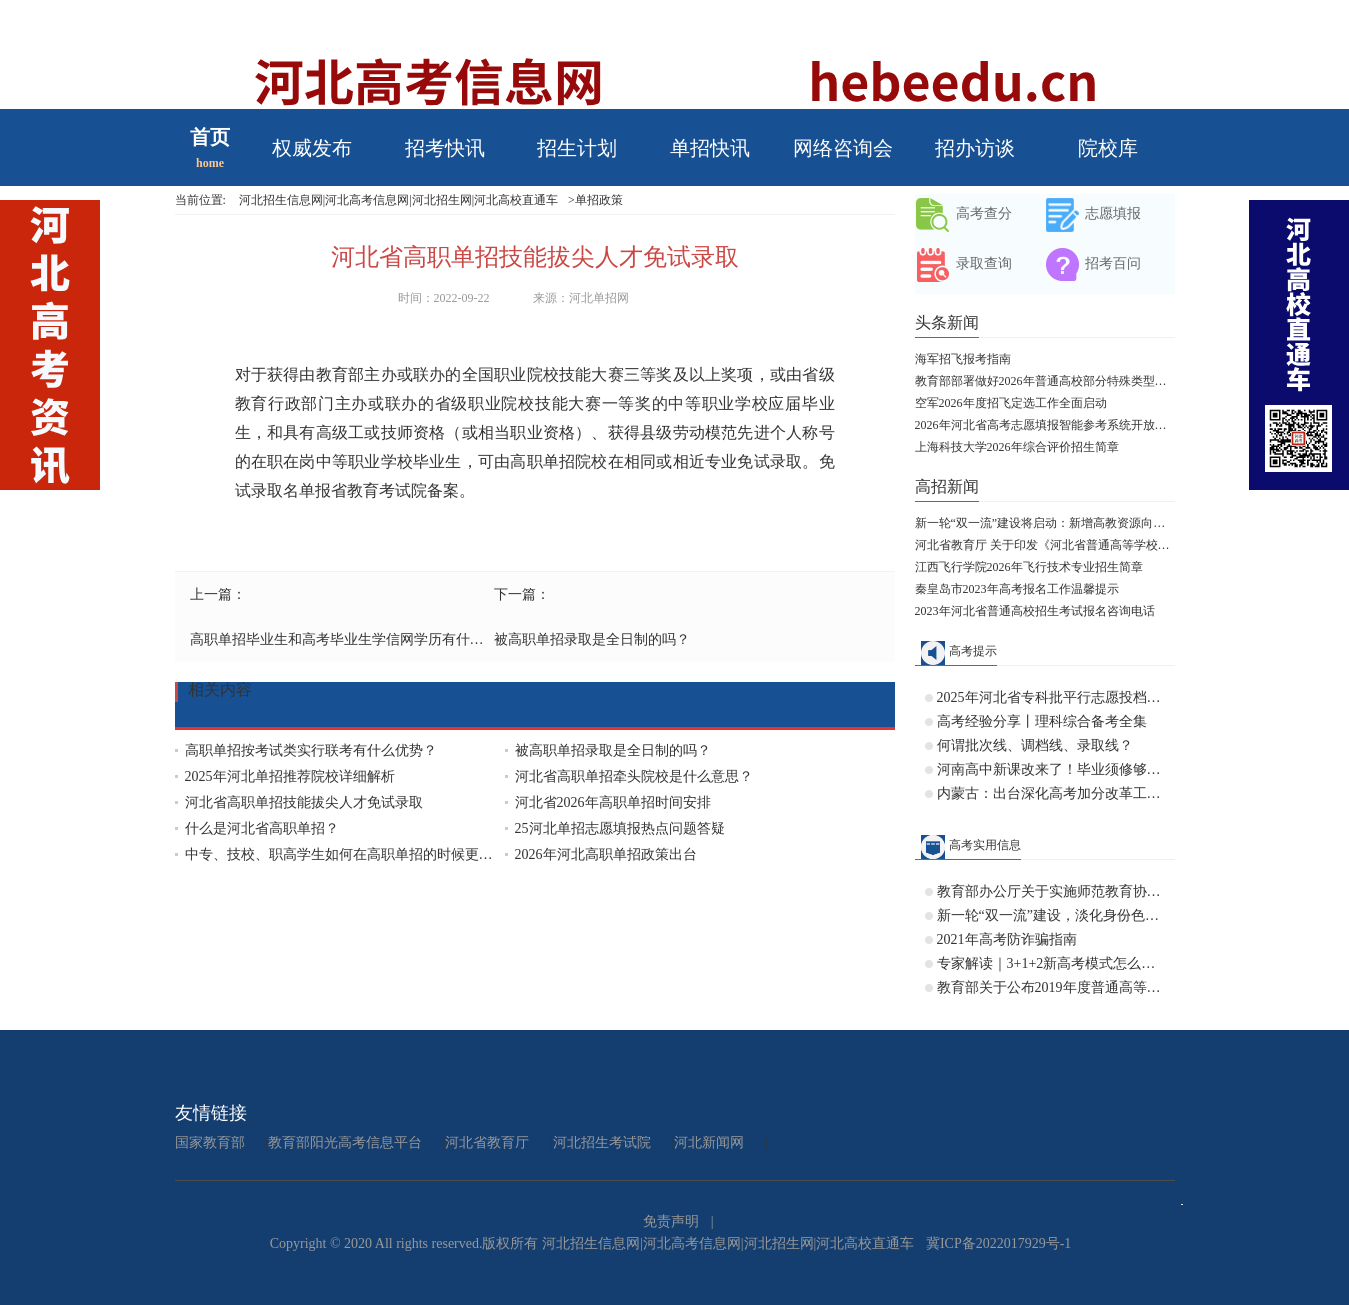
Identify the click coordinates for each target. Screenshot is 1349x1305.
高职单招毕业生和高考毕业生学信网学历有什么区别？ (340, 639)
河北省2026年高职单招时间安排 (613, 802)
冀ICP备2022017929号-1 (998, 1243)
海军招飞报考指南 (963, 359)
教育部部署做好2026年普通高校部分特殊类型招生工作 (1045, 381)
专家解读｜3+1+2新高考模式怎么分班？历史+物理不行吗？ (1051, 963)
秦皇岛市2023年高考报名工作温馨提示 (1017, 589)
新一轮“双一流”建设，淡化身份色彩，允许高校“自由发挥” (1051, 915)
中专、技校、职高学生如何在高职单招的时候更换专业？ (345, 854)
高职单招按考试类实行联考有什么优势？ (311, 750)
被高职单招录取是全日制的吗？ (592, 639)
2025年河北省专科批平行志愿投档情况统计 (1051, 697)
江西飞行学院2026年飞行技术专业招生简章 (1029, 567)
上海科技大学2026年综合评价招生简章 (1017, 447)
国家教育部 (210, 1142)
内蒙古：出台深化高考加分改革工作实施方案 (1051, 793)
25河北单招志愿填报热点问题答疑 (620, 828)
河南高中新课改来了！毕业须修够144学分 (1051, 769)
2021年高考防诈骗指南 (1007, 939)
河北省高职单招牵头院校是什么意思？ (634, 776)
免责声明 (671, 1221)
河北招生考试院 (602, 1142)
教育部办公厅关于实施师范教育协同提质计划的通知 (1051, 891)
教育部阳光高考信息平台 (345, 1142)
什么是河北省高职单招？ (262, 828)
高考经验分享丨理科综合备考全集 (1042, 721)
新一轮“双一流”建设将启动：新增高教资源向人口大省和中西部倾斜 (1045, 523)
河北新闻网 (709, 1142)
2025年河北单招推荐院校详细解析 (290, 776)
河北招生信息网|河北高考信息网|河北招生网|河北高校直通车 (398, 200)
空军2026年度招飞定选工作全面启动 (1011, 403)
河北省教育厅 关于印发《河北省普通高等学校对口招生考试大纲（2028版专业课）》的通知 (1045, 545)
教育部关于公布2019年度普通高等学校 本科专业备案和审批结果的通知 (1051, 987)
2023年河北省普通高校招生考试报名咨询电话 (1035, 611)
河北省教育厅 (487, 1142)
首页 (210, 137)
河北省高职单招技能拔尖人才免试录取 (304, 802)
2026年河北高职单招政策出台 (606, 854)
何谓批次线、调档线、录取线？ (1035, 745)
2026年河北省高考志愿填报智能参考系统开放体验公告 (1045, 425)
